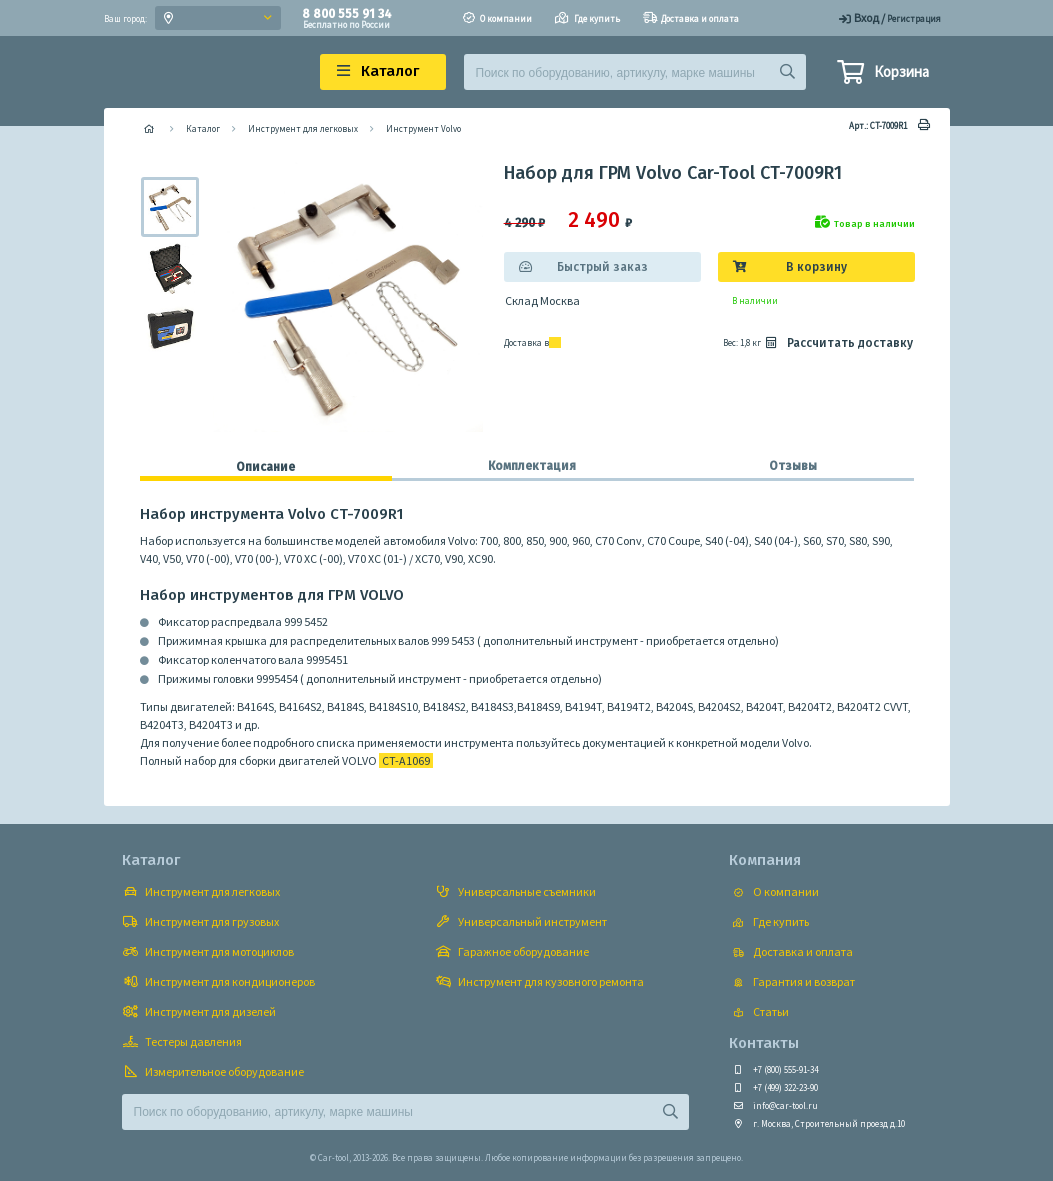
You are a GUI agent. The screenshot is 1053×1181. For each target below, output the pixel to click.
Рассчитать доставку (838, 343)
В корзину (816, 267)
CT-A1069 (406, 760)
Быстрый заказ (602, 267)
